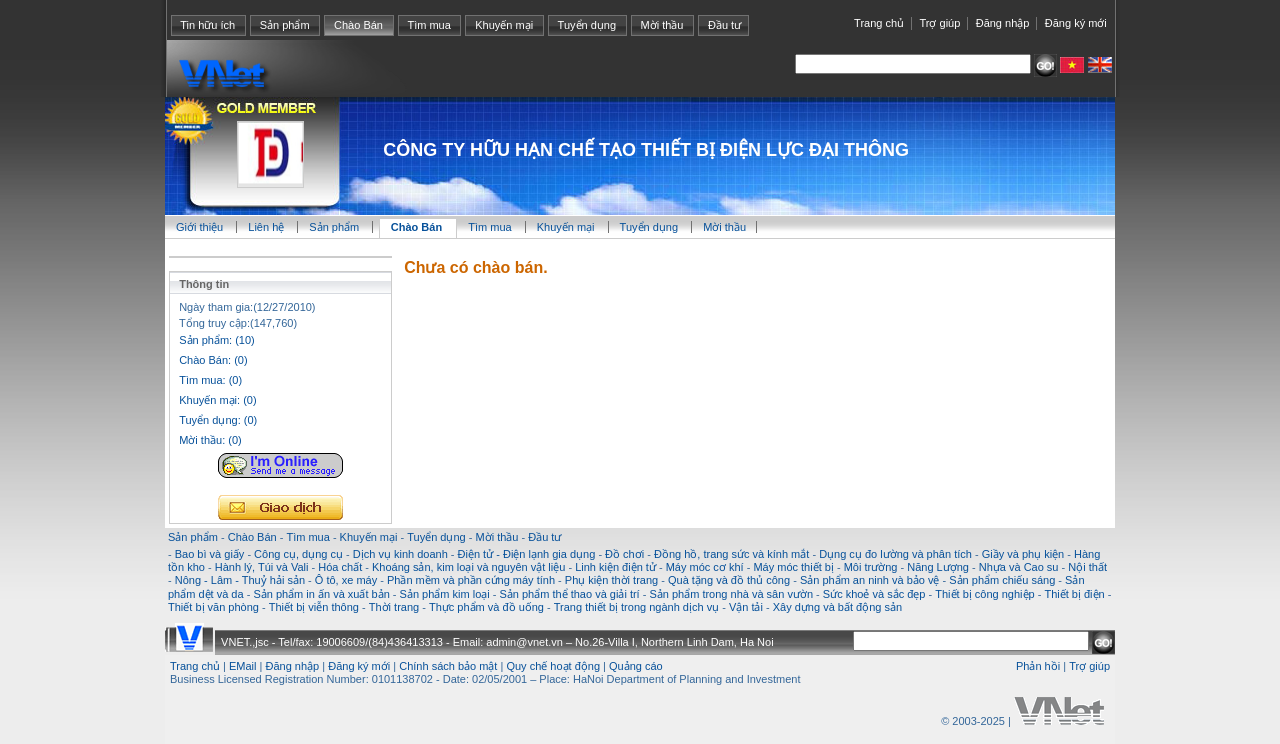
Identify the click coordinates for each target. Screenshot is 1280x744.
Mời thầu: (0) (210, 440)
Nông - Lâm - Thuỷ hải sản (240, 580)
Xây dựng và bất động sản (837, 607)
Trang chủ (879, 23)
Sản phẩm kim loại (445, 594)
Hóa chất (340, 567)
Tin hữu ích (207, 25)
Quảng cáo (636, 666)
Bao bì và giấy (210, 554)
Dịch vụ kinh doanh (400, 554)
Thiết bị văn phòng (213, 607)
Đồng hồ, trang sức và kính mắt (731, 554)
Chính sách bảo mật (448, 666)
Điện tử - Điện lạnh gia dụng (527, 554)
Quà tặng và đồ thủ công (729, 580)
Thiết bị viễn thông (314, 607)
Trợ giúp (939, 23)
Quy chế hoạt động (553, 666)
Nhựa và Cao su (1019, 567)
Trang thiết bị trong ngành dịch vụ (636, 607)
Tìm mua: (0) (210, 380)
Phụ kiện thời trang (611, 580)
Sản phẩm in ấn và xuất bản (321, 594)
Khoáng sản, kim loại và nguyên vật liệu (468, 567)
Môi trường (871, 567)
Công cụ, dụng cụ (298, 554)
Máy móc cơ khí (705, 567)
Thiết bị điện (1074, 594)
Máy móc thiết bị (793, 567)
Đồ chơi (624, 554)
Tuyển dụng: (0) (218, 420)
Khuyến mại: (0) (217, 400)
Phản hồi (1038, 666)
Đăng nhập (1003, 23)
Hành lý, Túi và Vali (262, 567)
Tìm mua (428, 25)
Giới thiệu (199, 227)
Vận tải (746, 607)
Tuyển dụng (587, 25)
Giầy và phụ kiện (1023, 554)
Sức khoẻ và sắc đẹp (874, 594)
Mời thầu (662, 25)
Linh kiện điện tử (615, 567)
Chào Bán (358, 25)
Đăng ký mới (1076, 23)
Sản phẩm (285, 25)
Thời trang (394, 607)
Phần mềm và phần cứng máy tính (471, 580)
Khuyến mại (504, 25)
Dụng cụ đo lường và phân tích (895, 554)
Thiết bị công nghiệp (984, 594)
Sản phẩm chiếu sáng (1002, 580)
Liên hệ (267, 227)
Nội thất (1087, 567)
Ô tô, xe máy (346, 580)
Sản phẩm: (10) (217, 340)
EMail (243, 666)
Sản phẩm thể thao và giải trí (569, 594)
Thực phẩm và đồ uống (486, 607)
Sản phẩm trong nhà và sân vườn (731, 594)
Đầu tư (724, 25)
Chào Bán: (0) (213, 360)
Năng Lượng (938, 567)
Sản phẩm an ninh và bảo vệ (870, 580)
